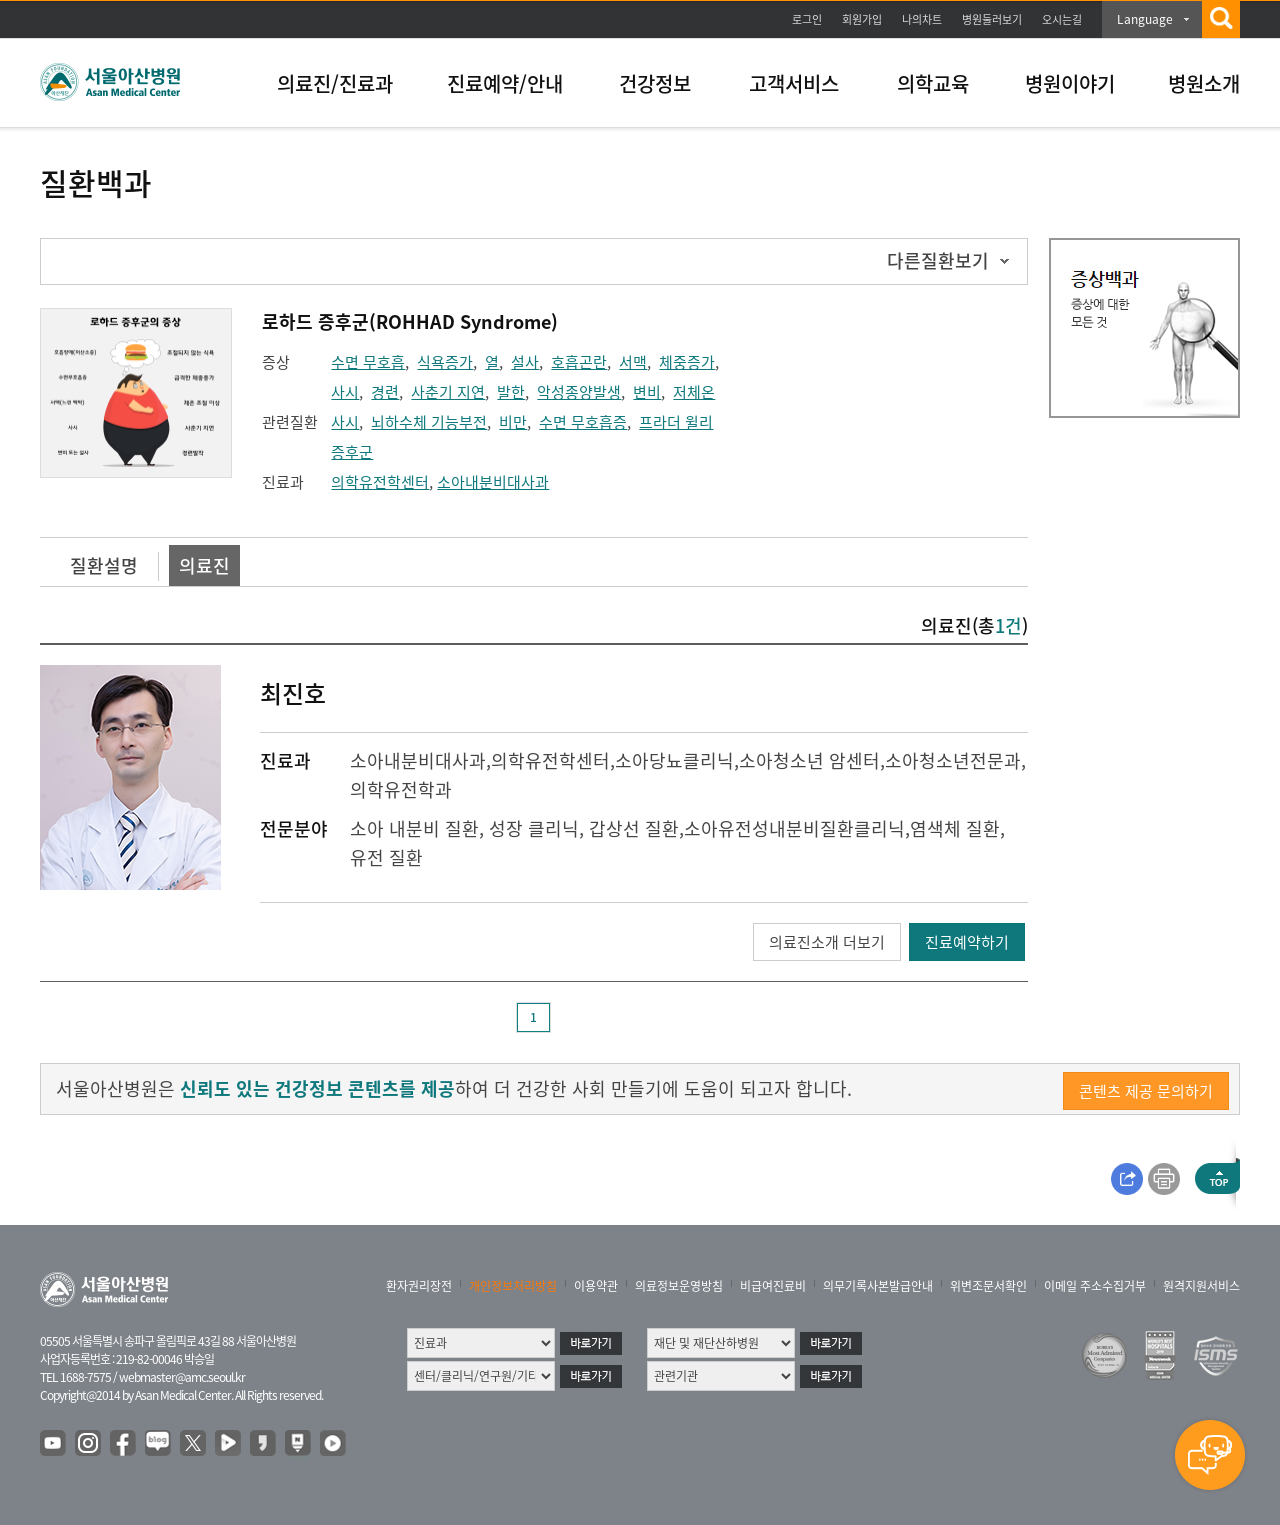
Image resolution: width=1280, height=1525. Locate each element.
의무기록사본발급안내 (878, 1286)
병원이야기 (1070, 83)
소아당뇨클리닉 (674, 760)
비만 (513, 422)
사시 (345, 392)
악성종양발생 (579, 392)
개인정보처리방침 (513, 1286)
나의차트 (922, 19)
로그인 (807, 19)
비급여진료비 (773, 1286)
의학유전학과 (401, 789)
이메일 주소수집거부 (1095, 1286)
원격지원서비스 (1201, 1286)
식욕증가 (445, 362)
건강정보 (655, 83)
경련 (385, 392)
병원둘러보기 (992, 19)
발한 (511, 392)
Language (1145, 19)
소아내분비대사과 (493, 482)
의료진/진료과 (335, 83)
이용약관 (596, 1286)
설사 (525, 362)
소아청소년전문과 (953, 760)
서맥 (633, 362)
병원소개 (1204, 83)
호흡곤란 (579, 362)
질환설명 (104, 565)
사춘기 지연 (448, 392)
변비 (647, 392)
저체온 (694, 392)
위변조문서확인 (988, 1286)
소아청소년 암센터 (809, 760)
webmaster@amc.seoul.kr (182, 1377)
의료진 (204, 565)
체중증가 (687, 362)
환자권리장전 (419, 1286)
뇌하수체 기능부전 (429, 422)
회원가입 (862, 19)
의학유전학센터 (380, 482)
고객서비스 (794, 83)
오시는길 (1062, 19)
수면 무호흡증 (583, 422)
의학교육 (933, 83)
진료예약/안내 (505, 83)
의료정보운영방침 (679, 1286)
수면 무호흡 (368, 362)
